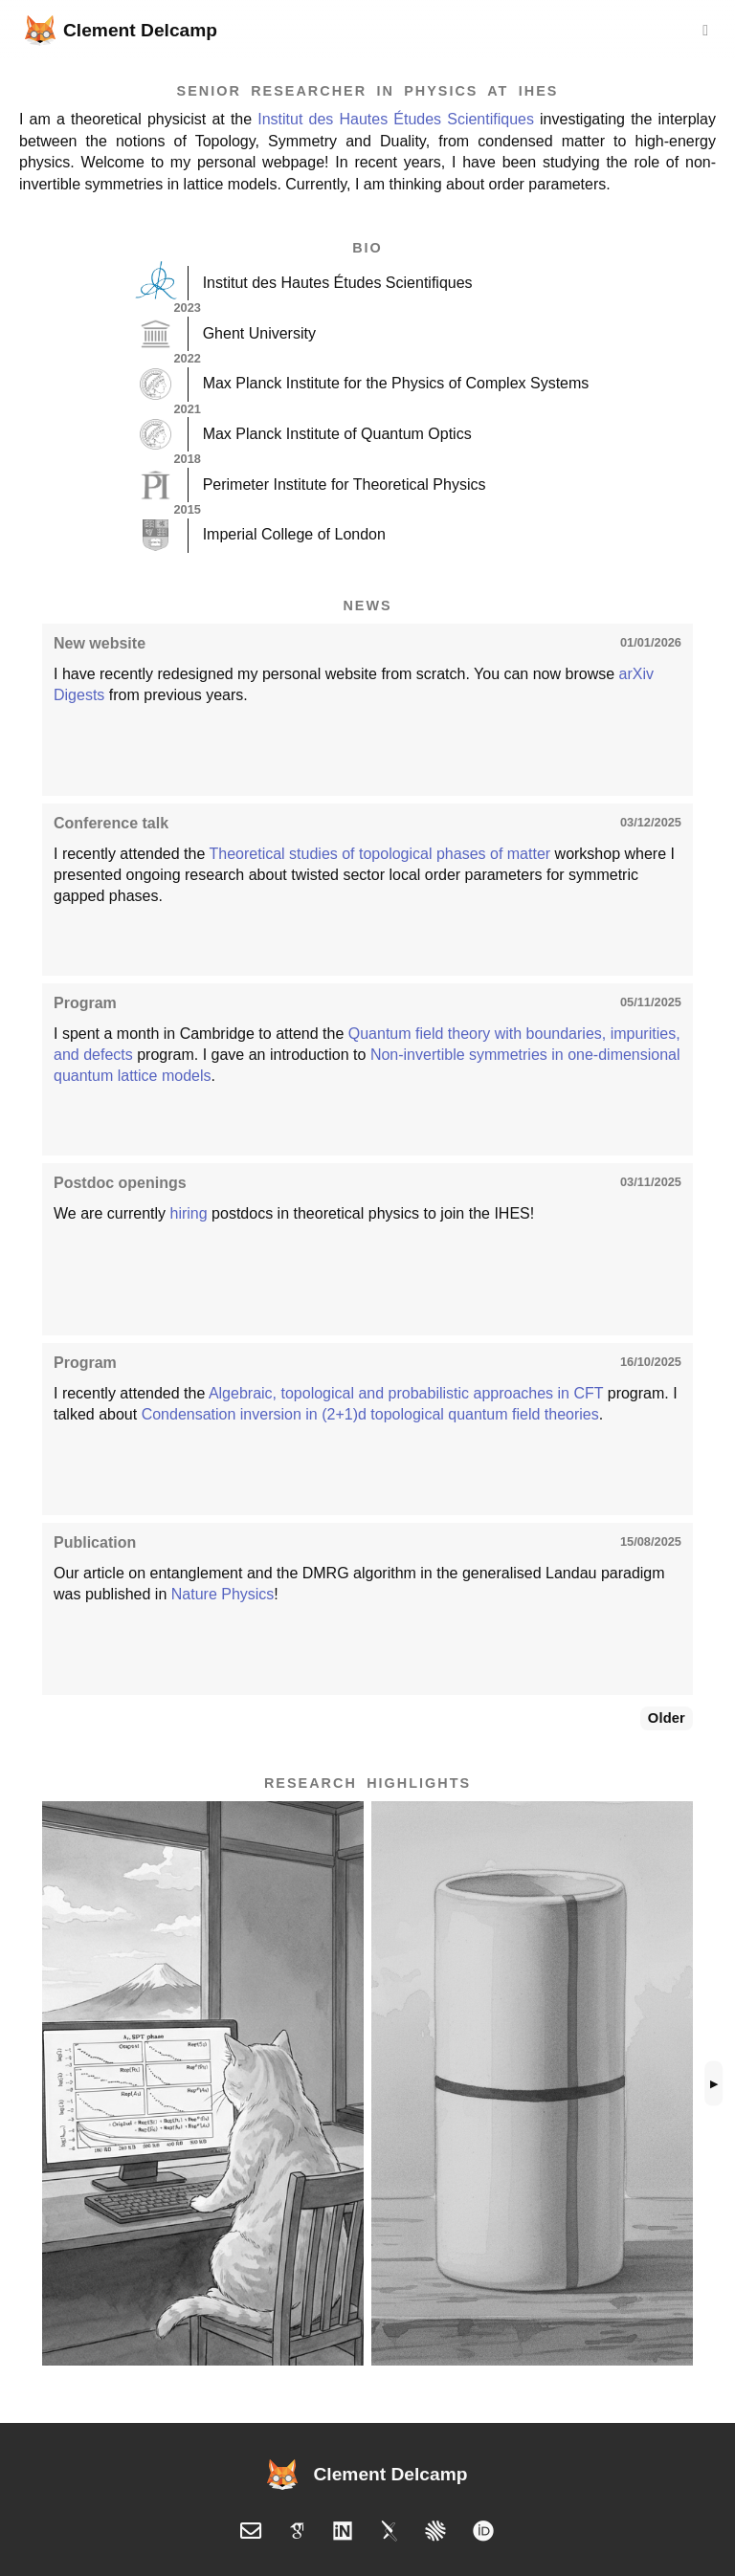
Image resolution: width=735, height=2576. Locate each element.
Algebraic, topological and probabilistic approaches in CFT (406, 1393)
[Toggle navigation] (705, 30)
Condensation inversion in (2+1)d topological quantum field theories (370, 1414)
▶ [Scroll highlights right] (714, 2083)
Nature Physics (223, 1594)
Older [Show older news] (666, 1718)
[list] (367, 2083)
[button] (203, 2083)
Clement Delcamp (121, 30)
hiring (189, 1213)
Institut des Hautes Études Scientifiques (395, 119)
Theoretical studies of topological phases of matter (379, 854)
